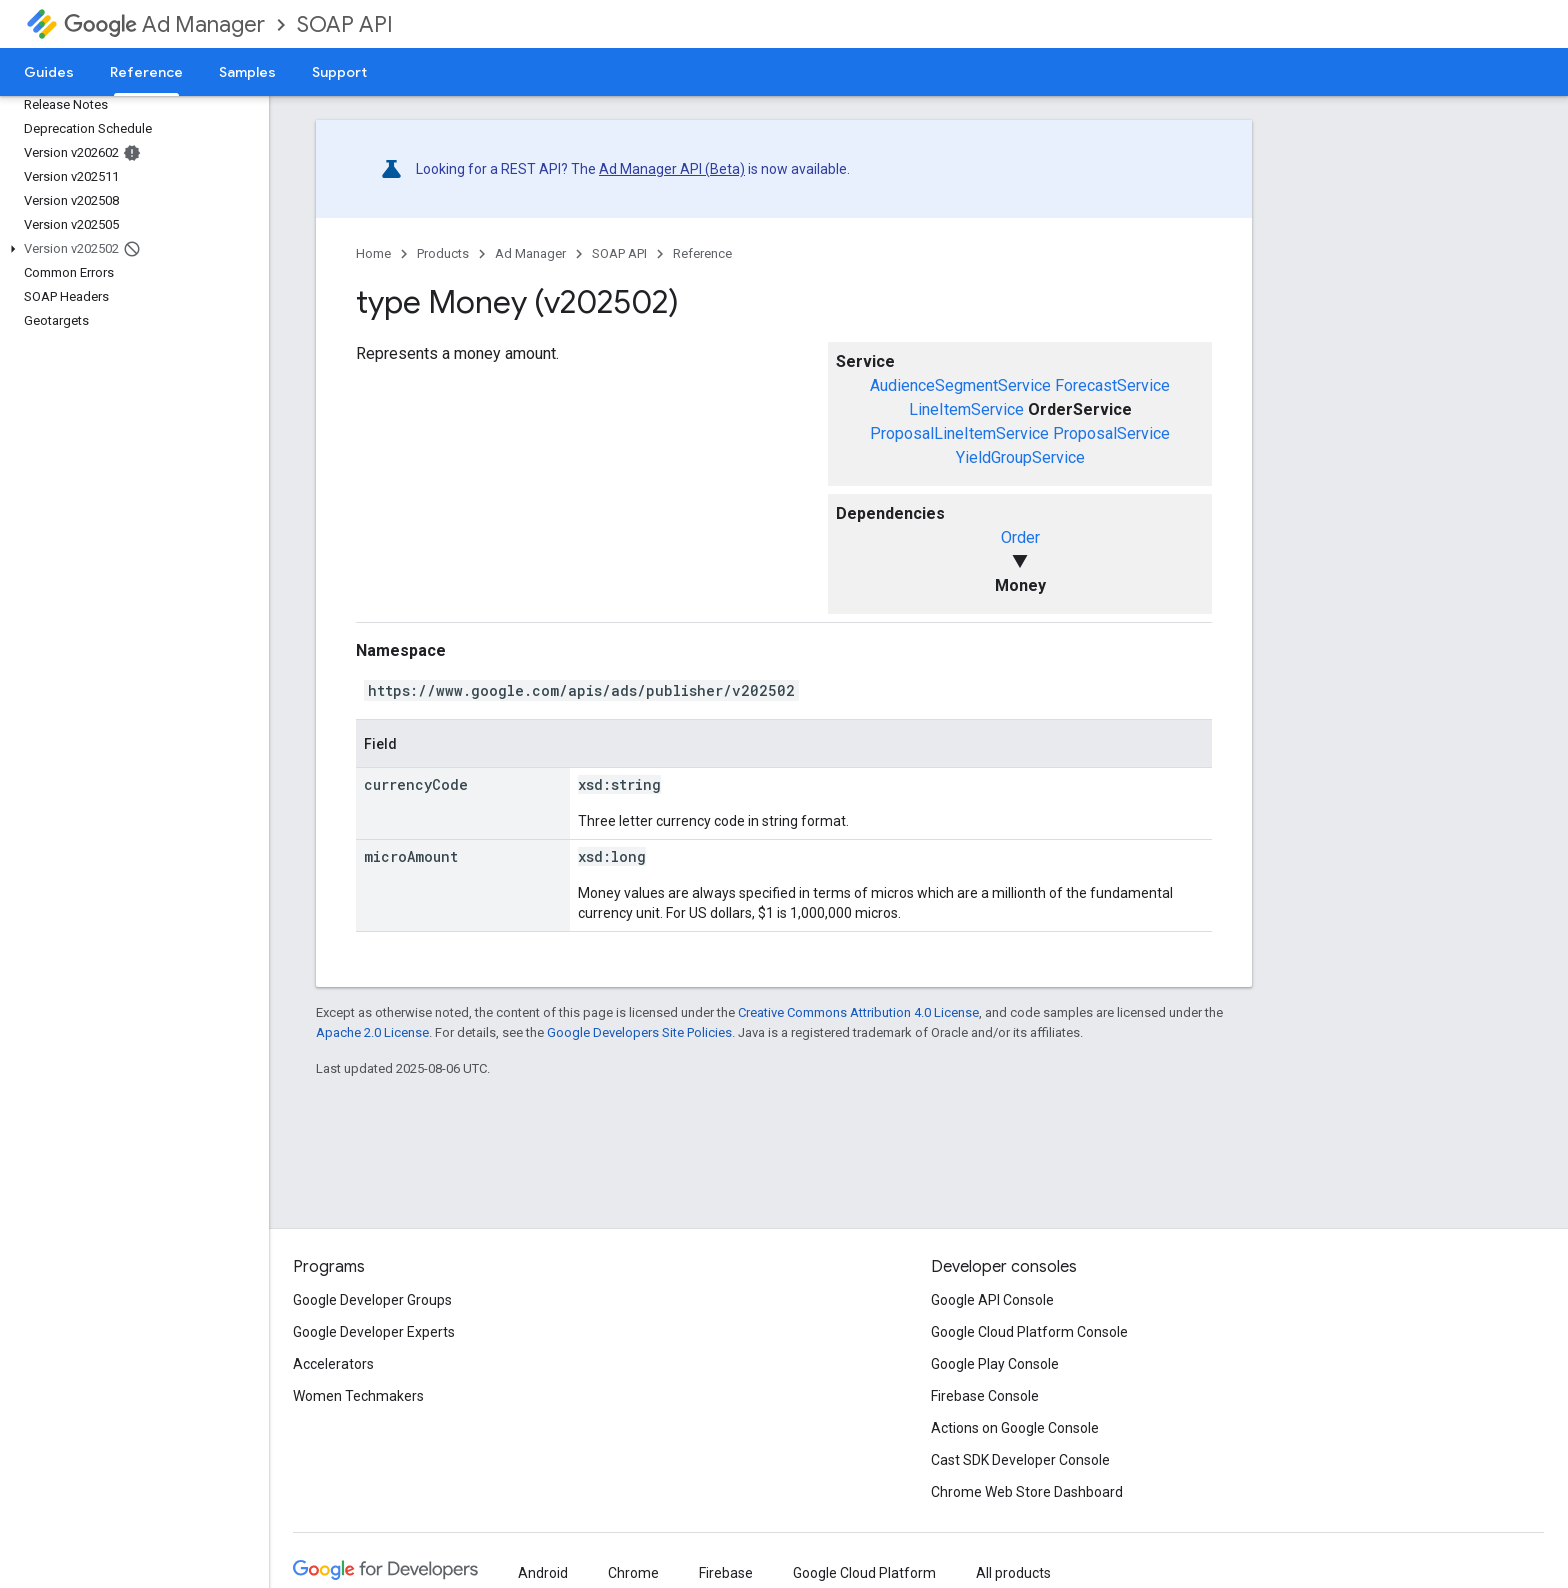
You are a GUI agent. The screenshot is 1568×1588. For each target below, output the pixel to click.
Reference (702, 253)
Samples (247, 72)
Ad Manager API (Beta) (672, 169)
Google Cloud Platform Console (1029, 1332)
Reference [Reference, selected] (146, 72)
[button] (130, 249)
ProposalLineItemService (959, 433)
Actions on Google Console (1015, 1428)
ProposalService (1111, 433)
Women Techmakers (358, 1396)
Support (339, 72)
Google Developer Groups (372, 1300)
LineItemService (966, 409)
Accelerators (333, 1364)
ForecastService (1112, 385)
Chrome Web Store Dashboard (1027, 1492)
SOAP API (345, 24)
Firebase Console (985, 1396)
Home (373, 253)
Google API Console (992, 1300)
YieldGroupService (1020, 457)
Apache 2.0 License (372, 1032)
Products (443, 253)
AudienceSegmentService (960, 385)
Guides (49, 72)
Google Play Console (995, 1364)
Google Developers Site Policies (639, 1032)
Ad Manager (164, 24)
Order (1020, 537)
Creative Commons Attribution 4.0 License (858, 1012)
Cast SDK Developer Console (1020, 1460)
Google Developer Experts (374, 1332)
